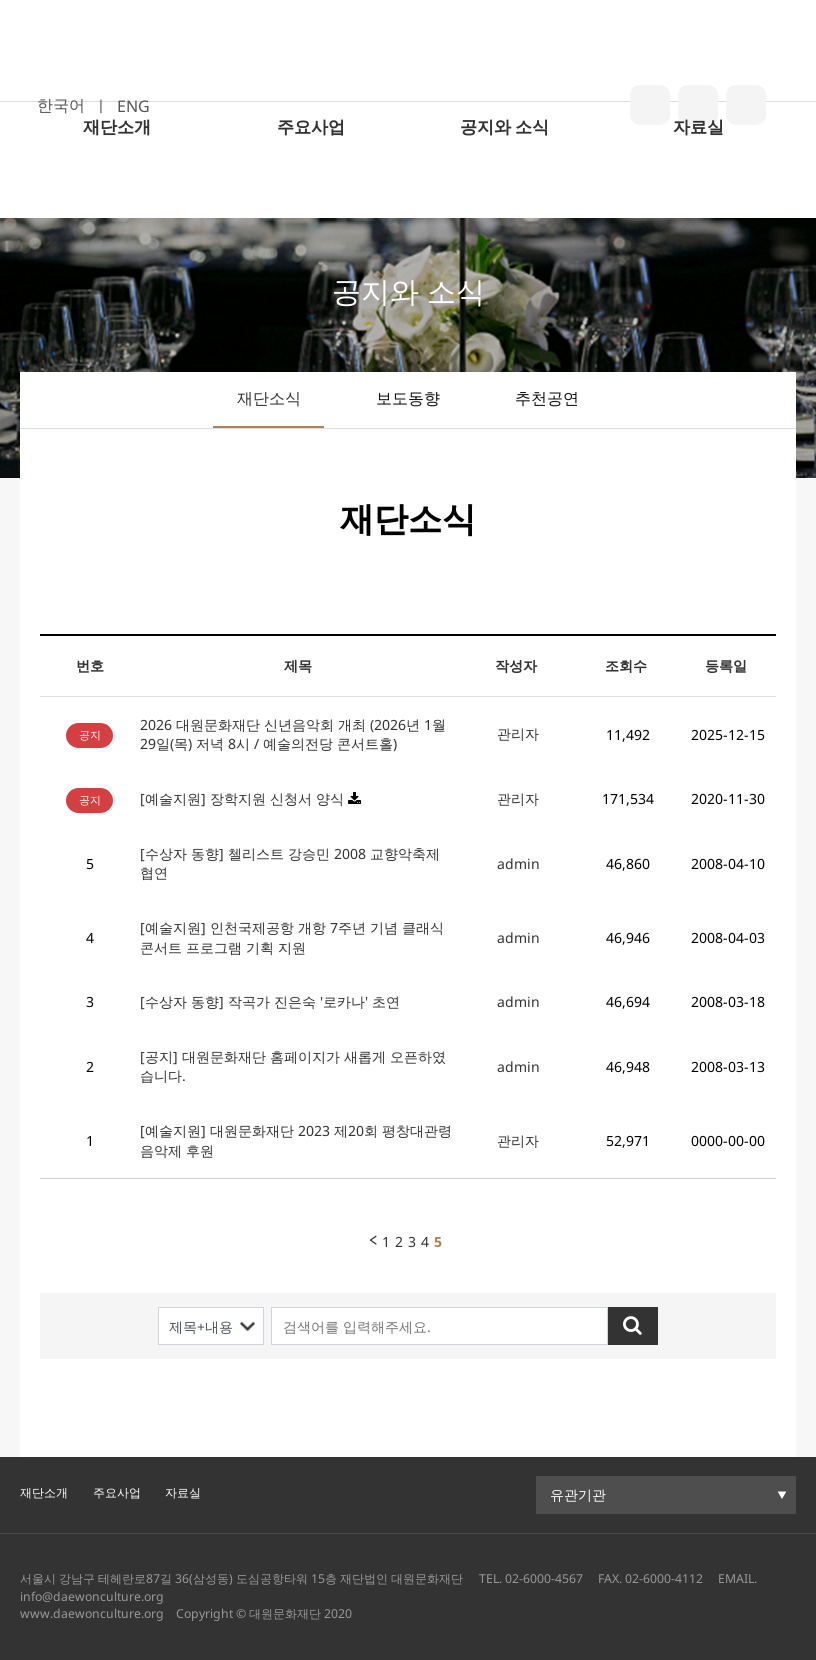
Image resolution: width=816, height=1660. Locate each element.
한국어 (61, 105)
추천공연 (547, 398)
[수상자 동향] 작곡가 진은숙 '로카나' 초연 (270, 1001)
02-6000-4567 (544, 1578)
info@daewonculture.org (92, 1596)
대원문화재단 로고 (407, 83)
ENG (133, 106)
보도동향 (408, 398)
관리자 (518, 733)
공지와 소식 (504, 191)
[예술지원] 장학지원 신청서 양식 (242, 798)
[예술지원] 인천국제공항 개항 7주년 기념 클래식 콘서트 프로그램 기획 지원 (292, 937)
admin (518, 863)
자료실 (698, 191)
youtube (746, 105)
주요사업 (311, 191)
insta (698, 105)
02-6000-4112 (664, 1578)
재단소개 (117, 191)
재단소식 (269, 398)
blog (650, 105)
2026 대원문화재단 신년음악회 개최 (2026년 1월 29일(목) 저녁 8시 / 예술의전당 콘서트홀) (293, 734)
